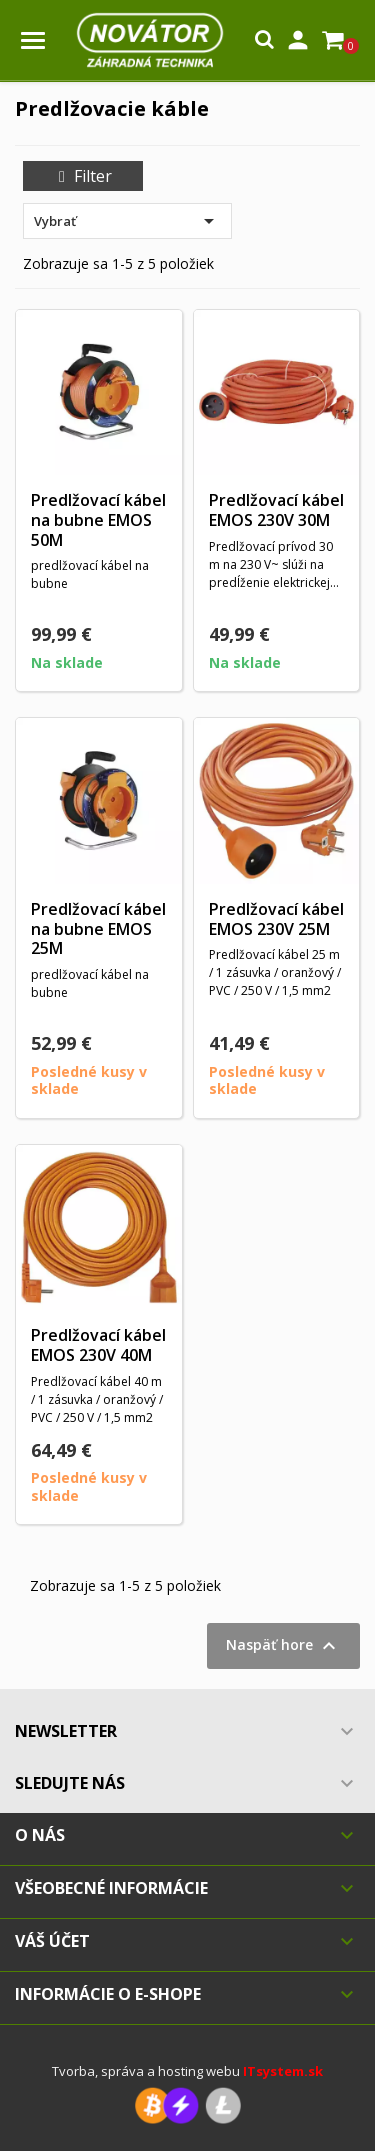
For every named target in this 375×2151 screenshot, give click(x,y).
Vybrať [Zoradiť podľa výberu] (127, 221)
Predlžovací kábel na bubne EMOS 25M (98, 929)
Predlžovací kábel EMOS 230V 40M (98, 1345)
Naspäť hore (283, 1646)
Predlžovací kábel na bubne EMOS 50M (98, 520)
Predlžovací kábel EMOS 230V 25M (276, 919)
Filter (83, 176)
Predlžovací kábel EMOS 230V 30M (276, 510)
